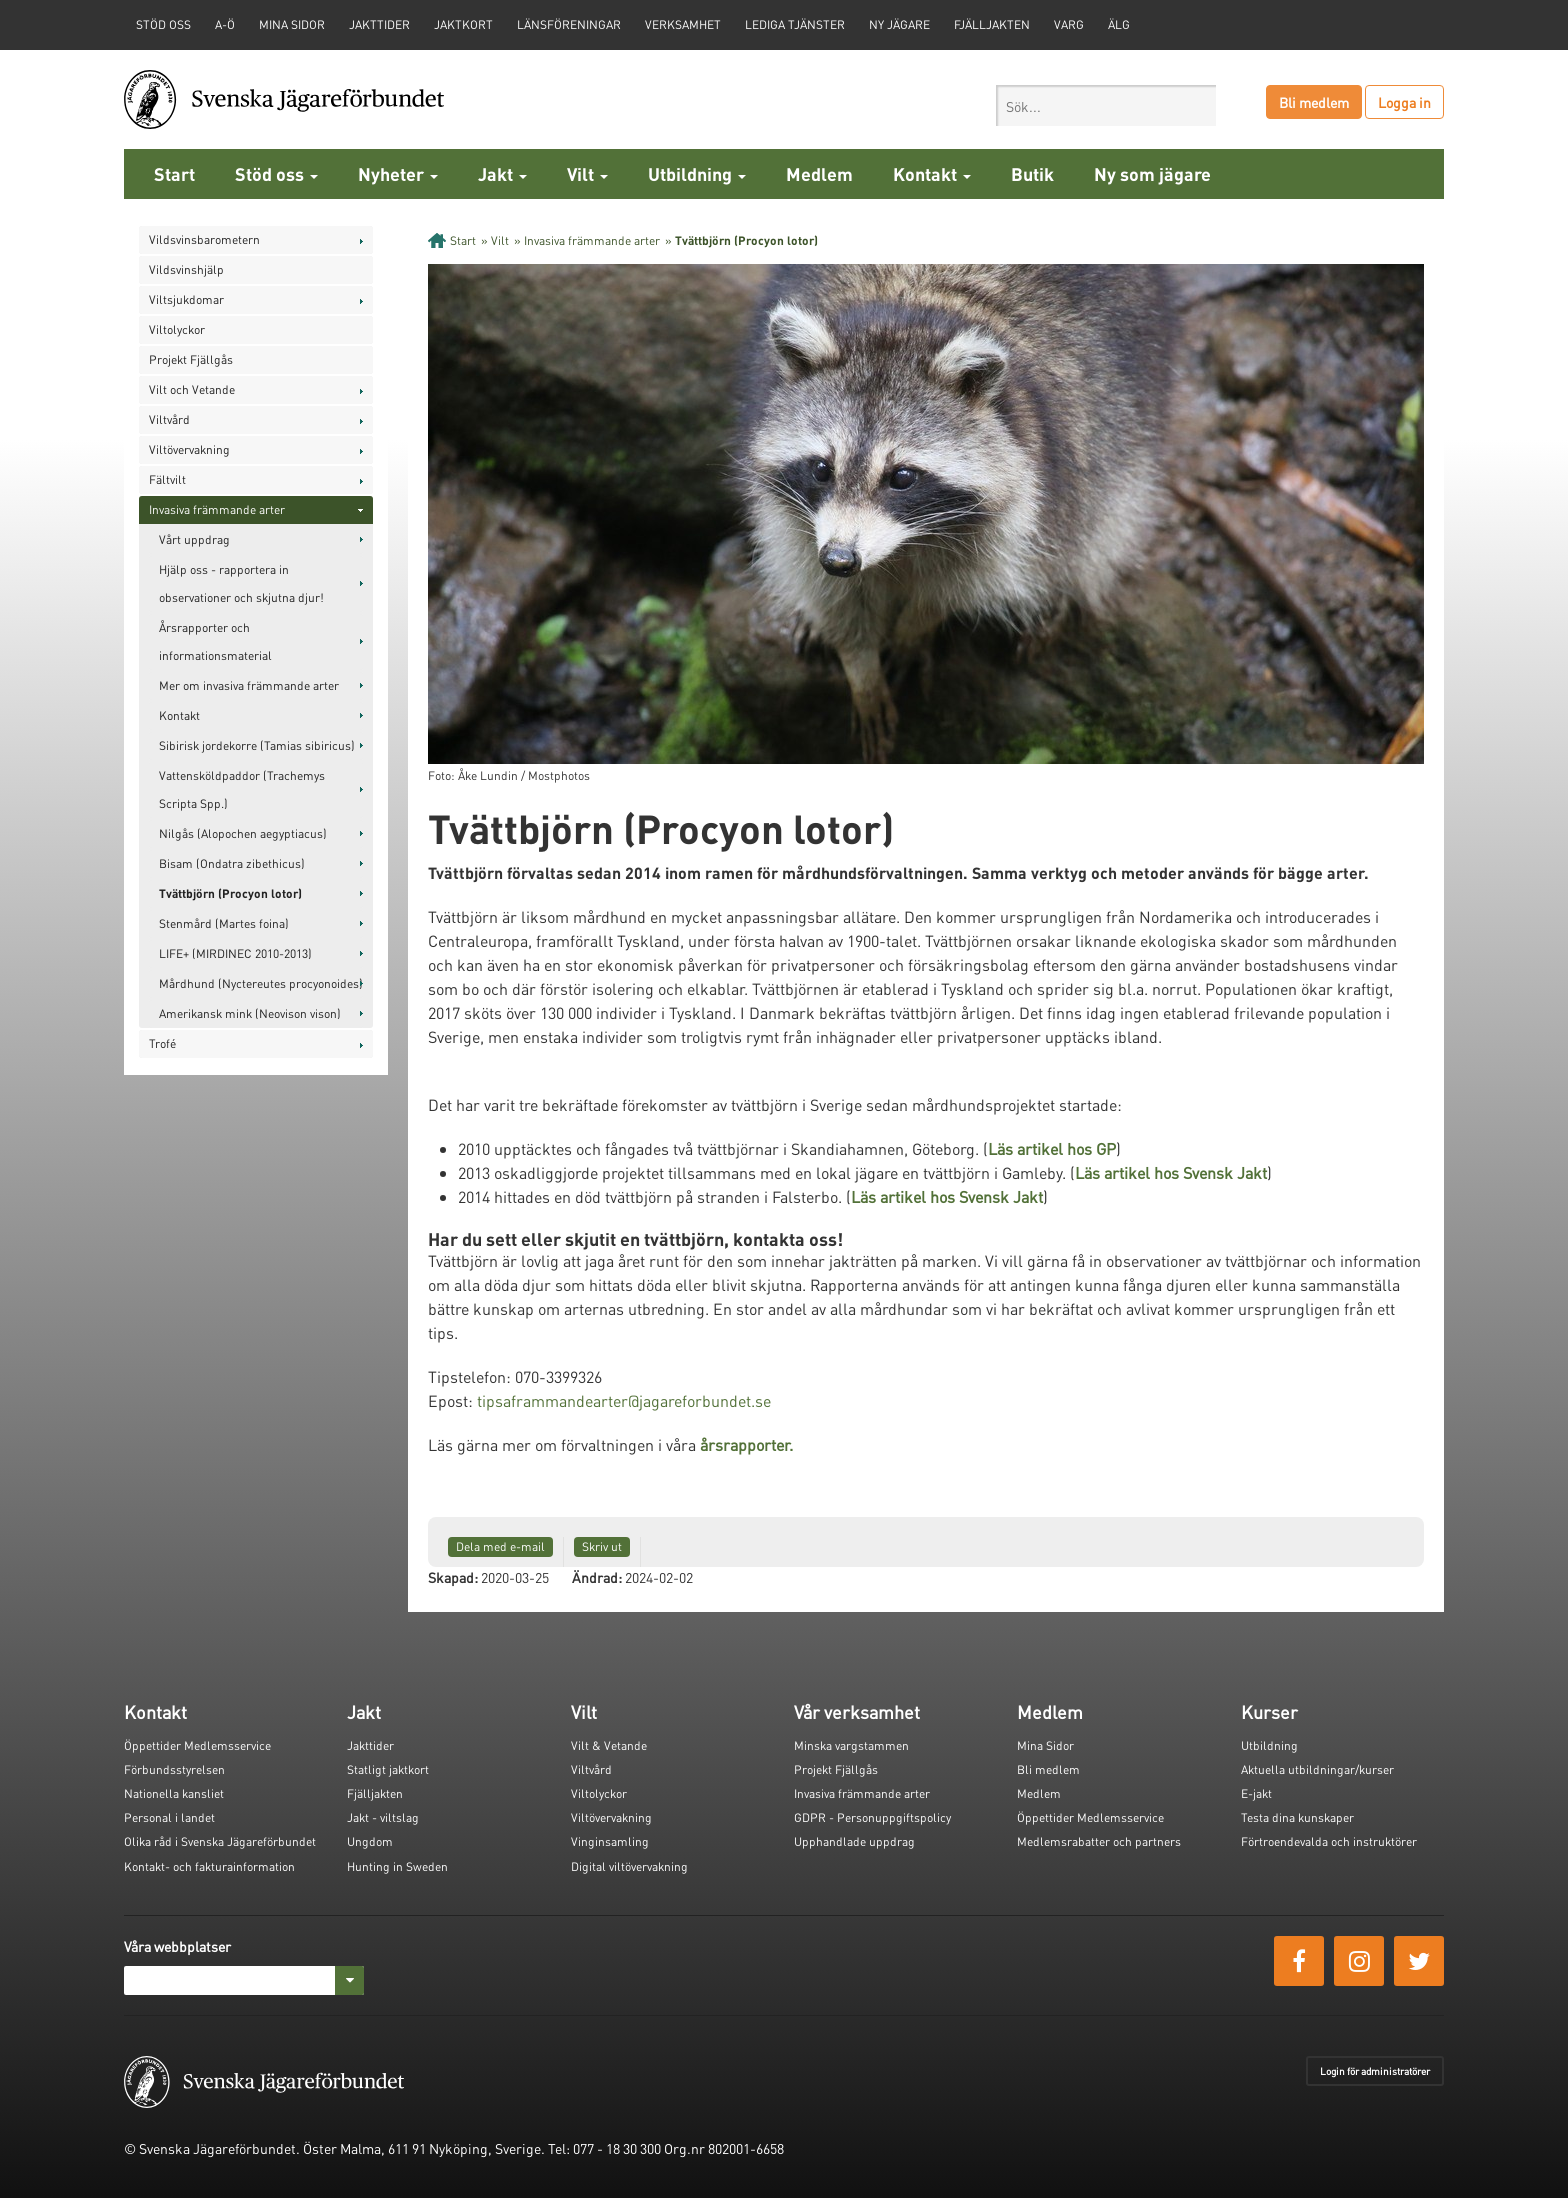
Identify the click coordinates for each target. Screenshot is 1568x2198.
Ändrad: (597, 1577)
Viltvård (169, 419)
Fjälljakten (992, 24)
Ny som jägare (1152, 173)
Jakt (502, 173)
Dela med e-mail (500, 1546)
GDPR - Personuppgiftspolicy (872, 1817)
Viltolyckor (177, 329)
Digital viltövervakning (629, 1866)
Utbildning (697, 173)
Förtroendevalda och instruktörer (1329, 1841)
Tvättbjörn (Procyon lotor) (230, 893)
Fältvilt (167, 479)
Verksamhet (683, 24)
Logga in (1404, 102)
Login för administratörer (1375, 2071)
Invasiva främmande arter (217, 509)
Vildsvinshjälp (186, 269)
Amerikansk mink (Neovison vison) (250, 1013)
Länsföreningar (569, 24)
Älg (1119, 24)
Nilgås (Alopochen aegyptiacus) (243, 833)
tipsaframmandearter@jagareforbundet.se (624, 1400)
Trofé (162, 1043)
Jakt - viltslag (383, 1817)
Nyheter (398, 173)
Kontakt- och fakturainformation (209, 1866)
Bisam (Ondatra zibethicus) (232, 863)
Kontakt (932, 173)
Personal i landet (169, 1817)
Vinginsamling (610, 1841)
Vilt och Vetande (192, 389)
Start (174, 173)
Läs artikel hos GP (1052, 1148)
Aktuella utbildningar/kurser (1317, 1769)
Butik (1032, 173)
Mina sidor (292, 24)
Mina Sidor (1045, 1745)
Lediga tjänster (795, 24)
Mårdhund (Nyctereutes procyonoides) (261, 983)
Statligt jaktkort (388, 1769)
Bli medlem (1314, 102)
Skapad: (453, 1577)
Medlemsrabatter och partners (1099, 1841)
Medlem (819, 173)
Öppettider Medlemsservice (197, 1745)
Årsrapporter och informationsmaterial (215, 641)
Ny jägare (899, 24)
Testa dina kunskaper (1297, 1817)
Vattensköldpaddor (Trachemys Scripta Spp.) (242, 789)
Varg (1069, 24)
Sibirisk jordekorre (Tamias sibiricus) (257, 745)
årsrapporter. (746, 1444)
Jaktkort (463, 24)
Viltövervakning (189, 449)
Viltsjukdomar (186, 299)
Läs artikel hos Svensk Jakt (1171, 1172)
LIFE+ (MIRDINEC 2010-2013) (235, 953)
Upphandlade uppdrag (854, 1841)
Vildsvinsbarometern (204, 239)
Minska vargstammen (851, 1745)
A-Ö (225, 24)
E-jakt (1256, 1793)
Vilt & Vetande (609, 1745)
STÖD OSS (163, 24)
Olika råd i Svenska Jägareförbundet (220, 1841)
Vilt (587, 173)
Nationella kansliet (174, 1793)
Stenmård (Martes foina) (224, 923)
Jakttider (379, 24)
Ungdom (370, 1841)
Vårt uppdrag (194, 539)
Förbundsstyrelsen (174, 1769)
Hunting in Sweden (397, 1866)
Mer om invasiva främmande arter (249, 685)
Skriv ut (602, 1546)
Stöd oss (276, 173)
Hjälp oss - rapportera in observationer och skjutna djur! (241, 583)
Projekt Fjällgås (191, 359)
